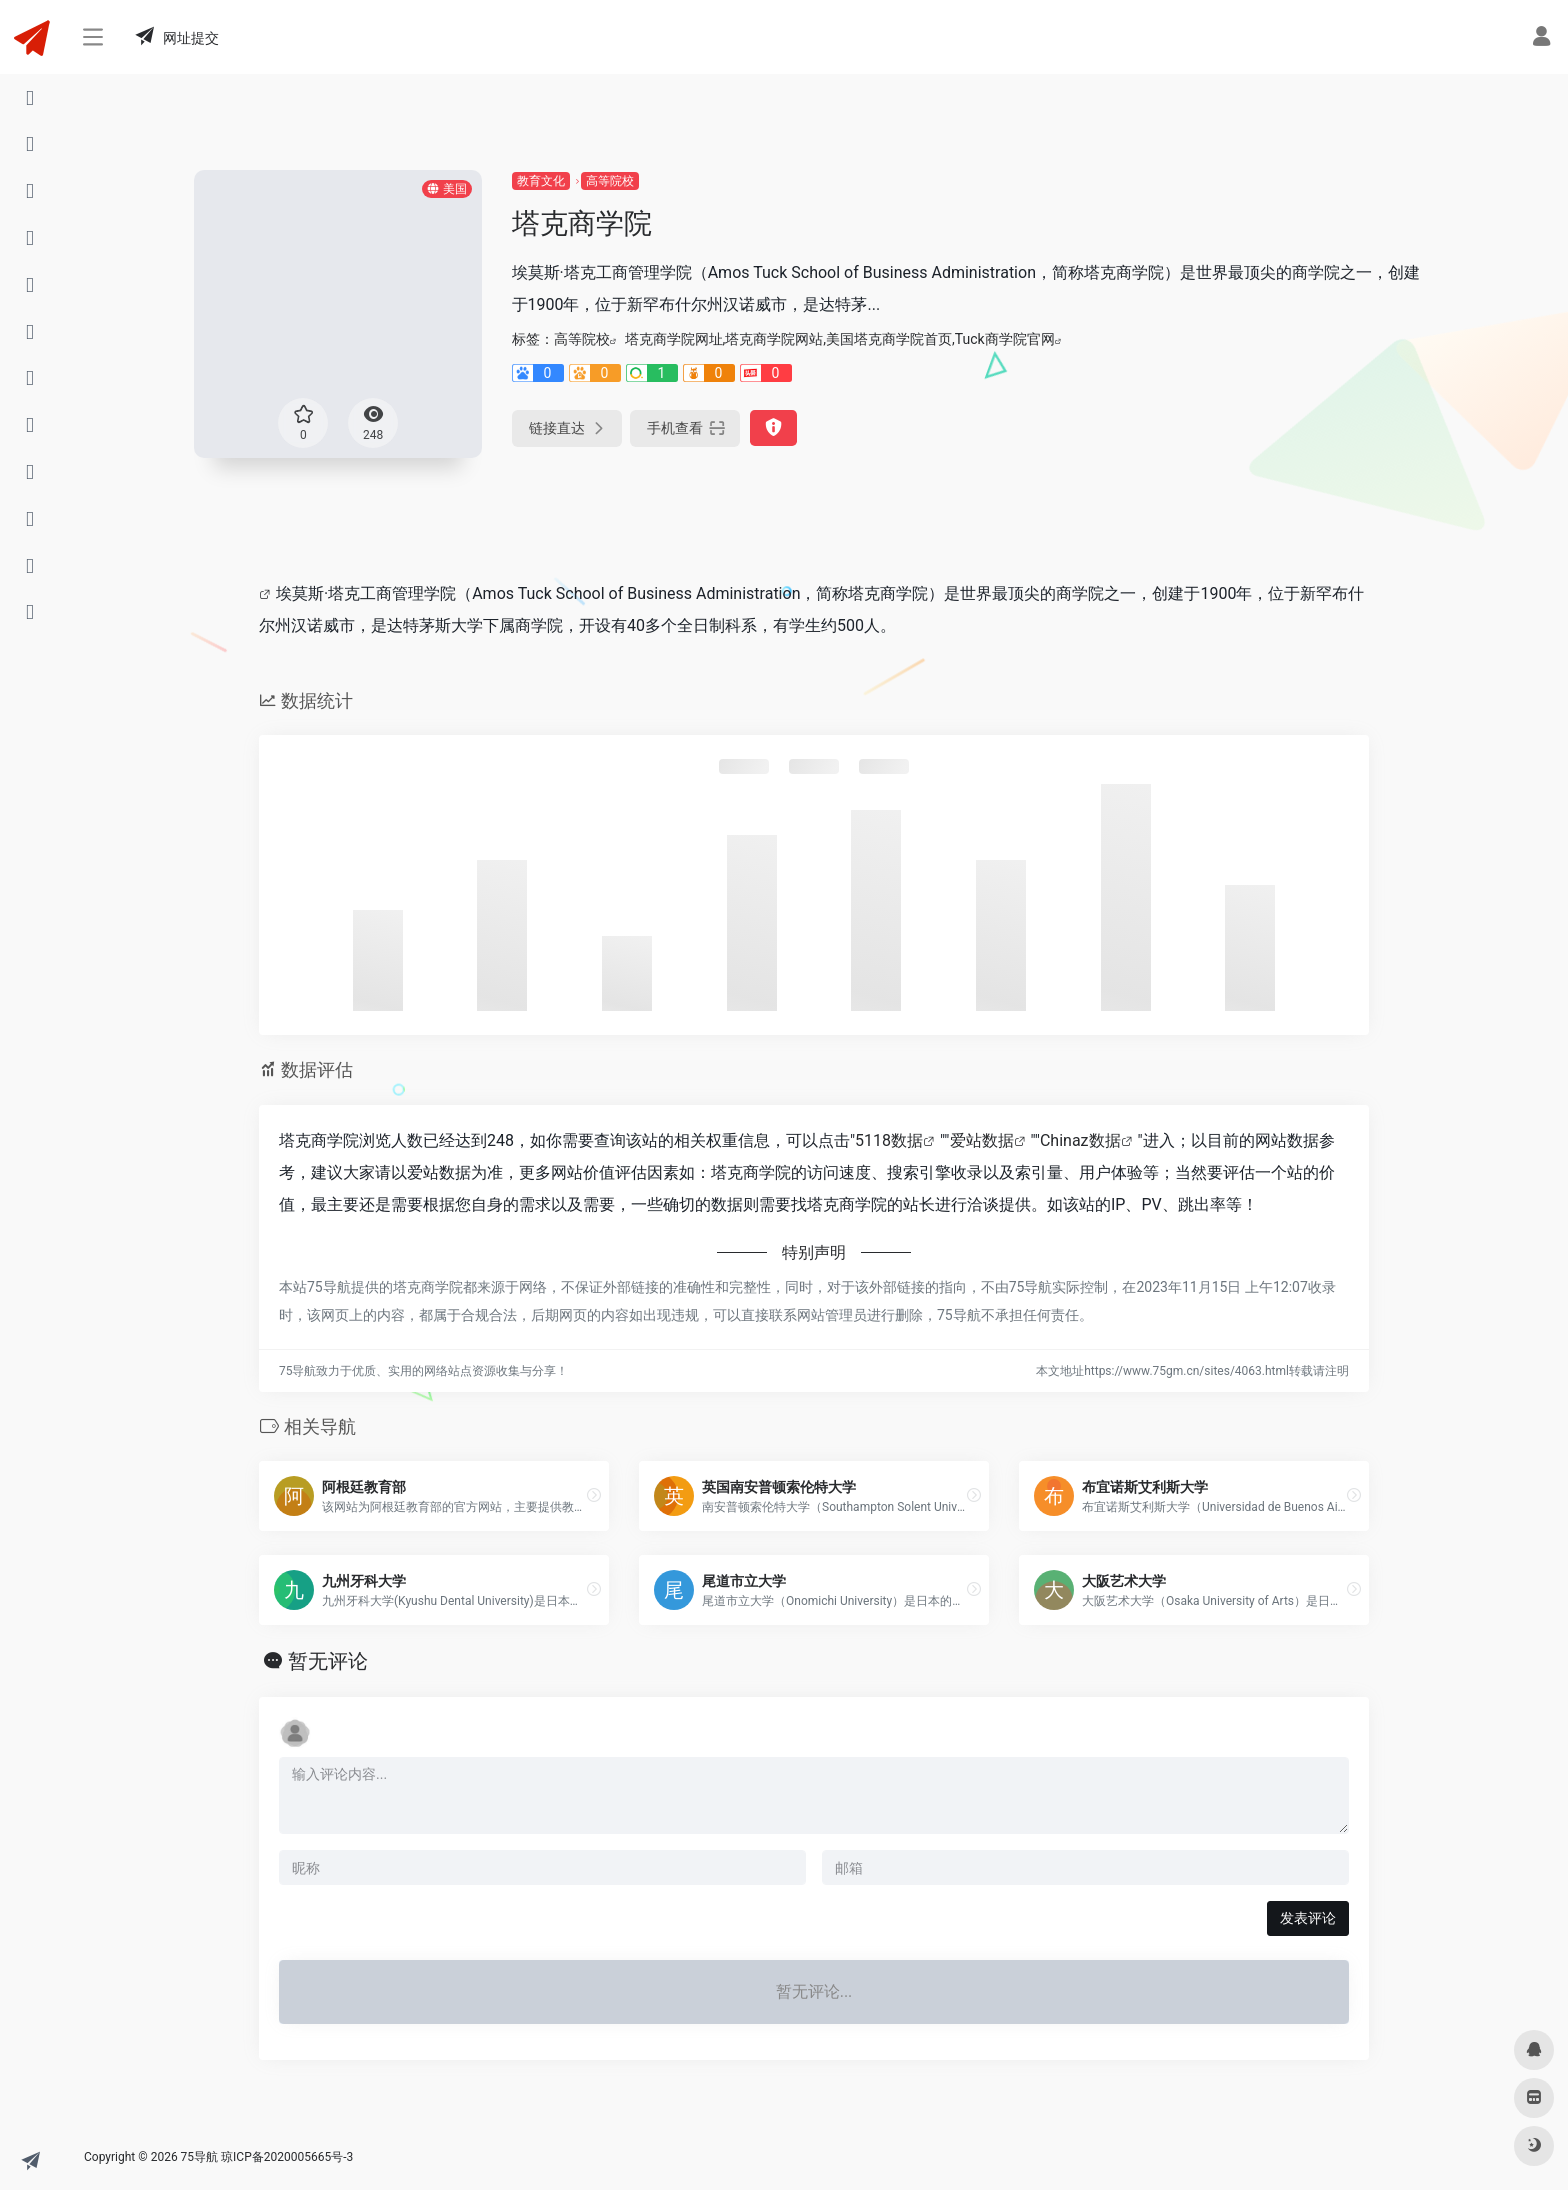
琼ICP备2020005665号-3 (287, 2157)
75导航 (200, 2157)
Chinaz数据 (1080, 1140)
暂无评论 (328, 1661)
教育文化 (541, 181)
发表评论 (1308, 1918)
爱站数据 (982, 1140)
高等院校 (610, 181)
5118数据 (889, 1140)
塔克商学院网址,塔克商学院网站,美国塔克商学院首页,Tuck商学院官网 (840, 339)
